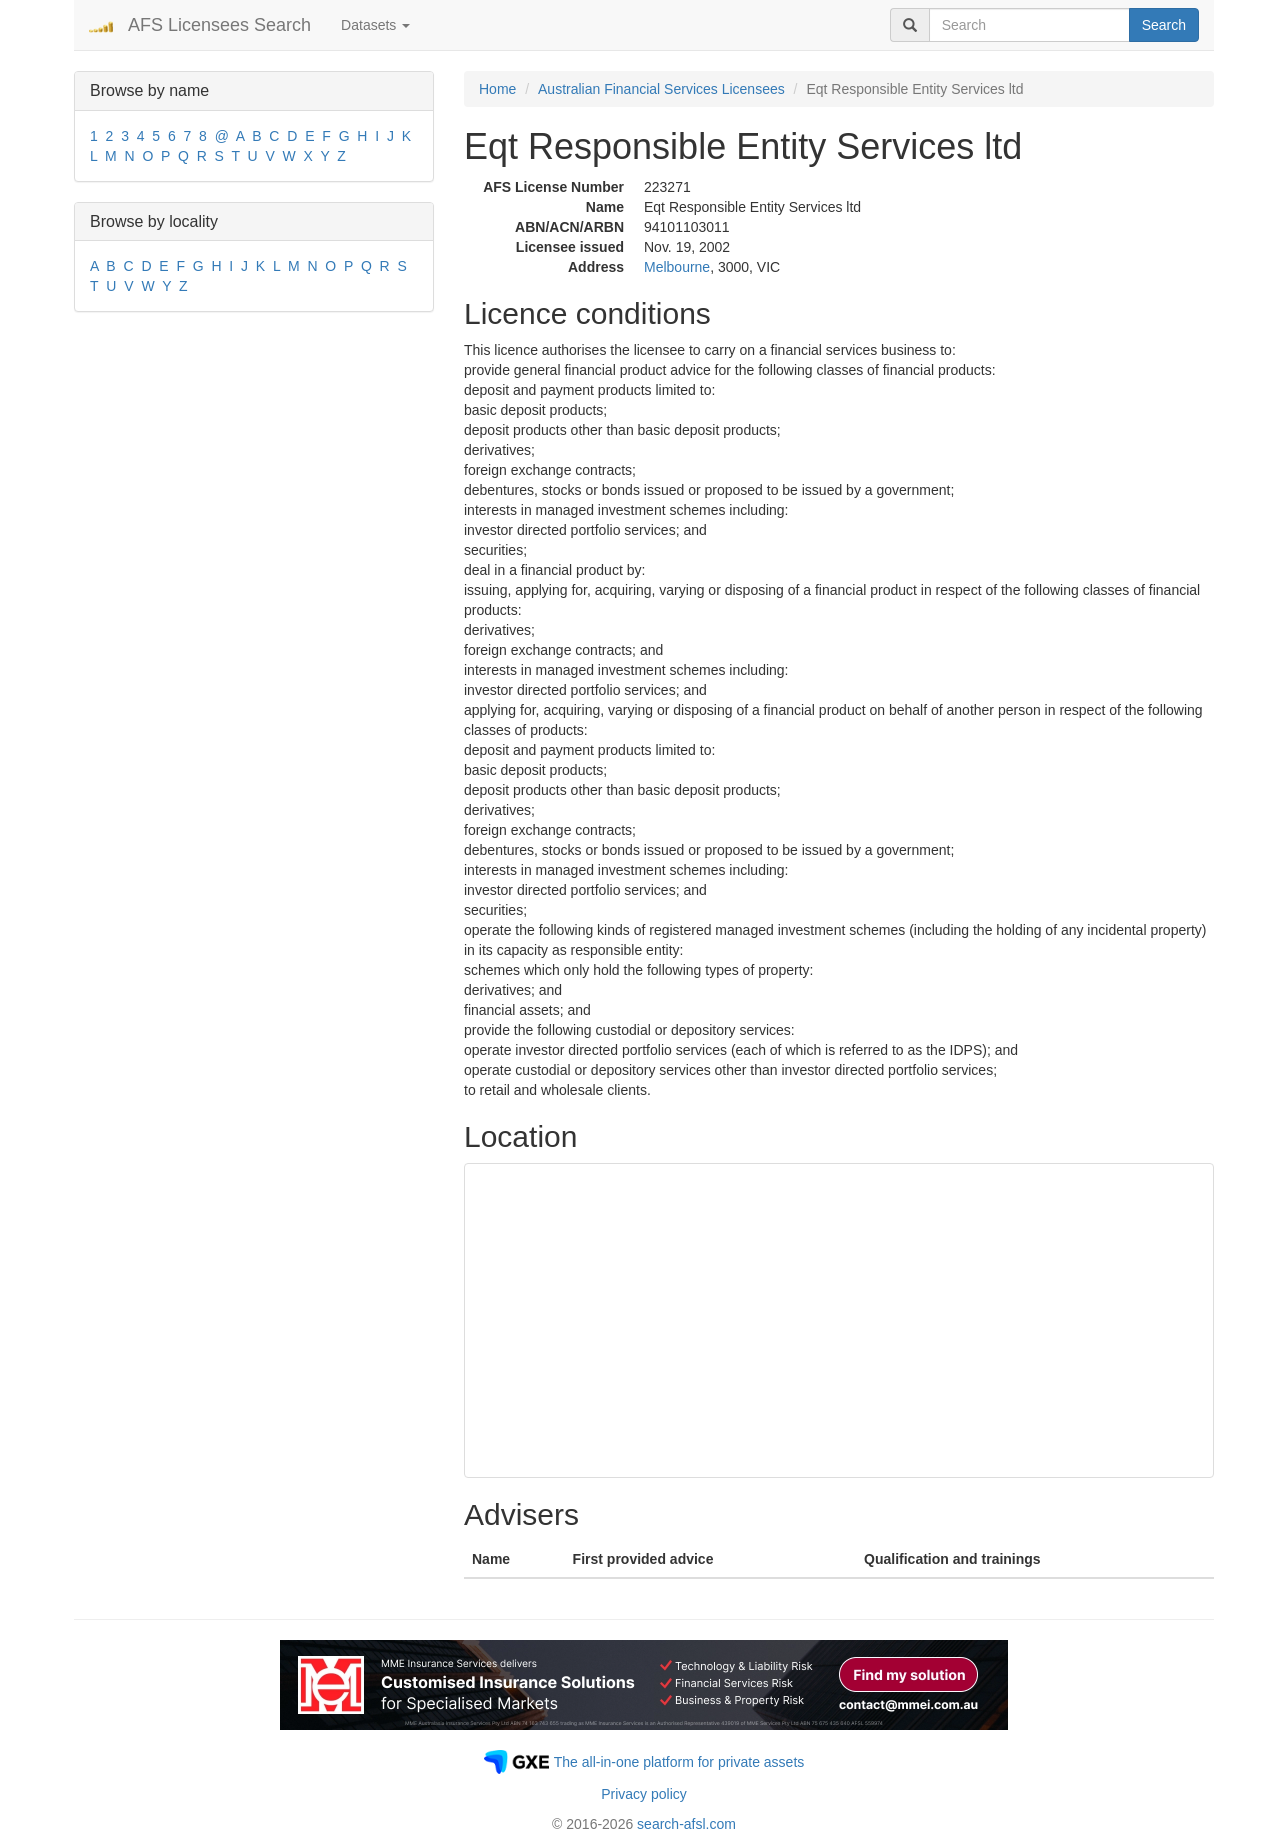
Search (1164, 25)
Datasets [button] (375, 25)
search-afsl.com (686, 1824)
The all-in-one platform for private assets (679, 1762)
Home (497, 89)
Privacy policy (644, 1794)
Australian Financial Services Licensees (661, 89)
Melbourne (677, 267)
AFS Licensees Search (219, 25)
